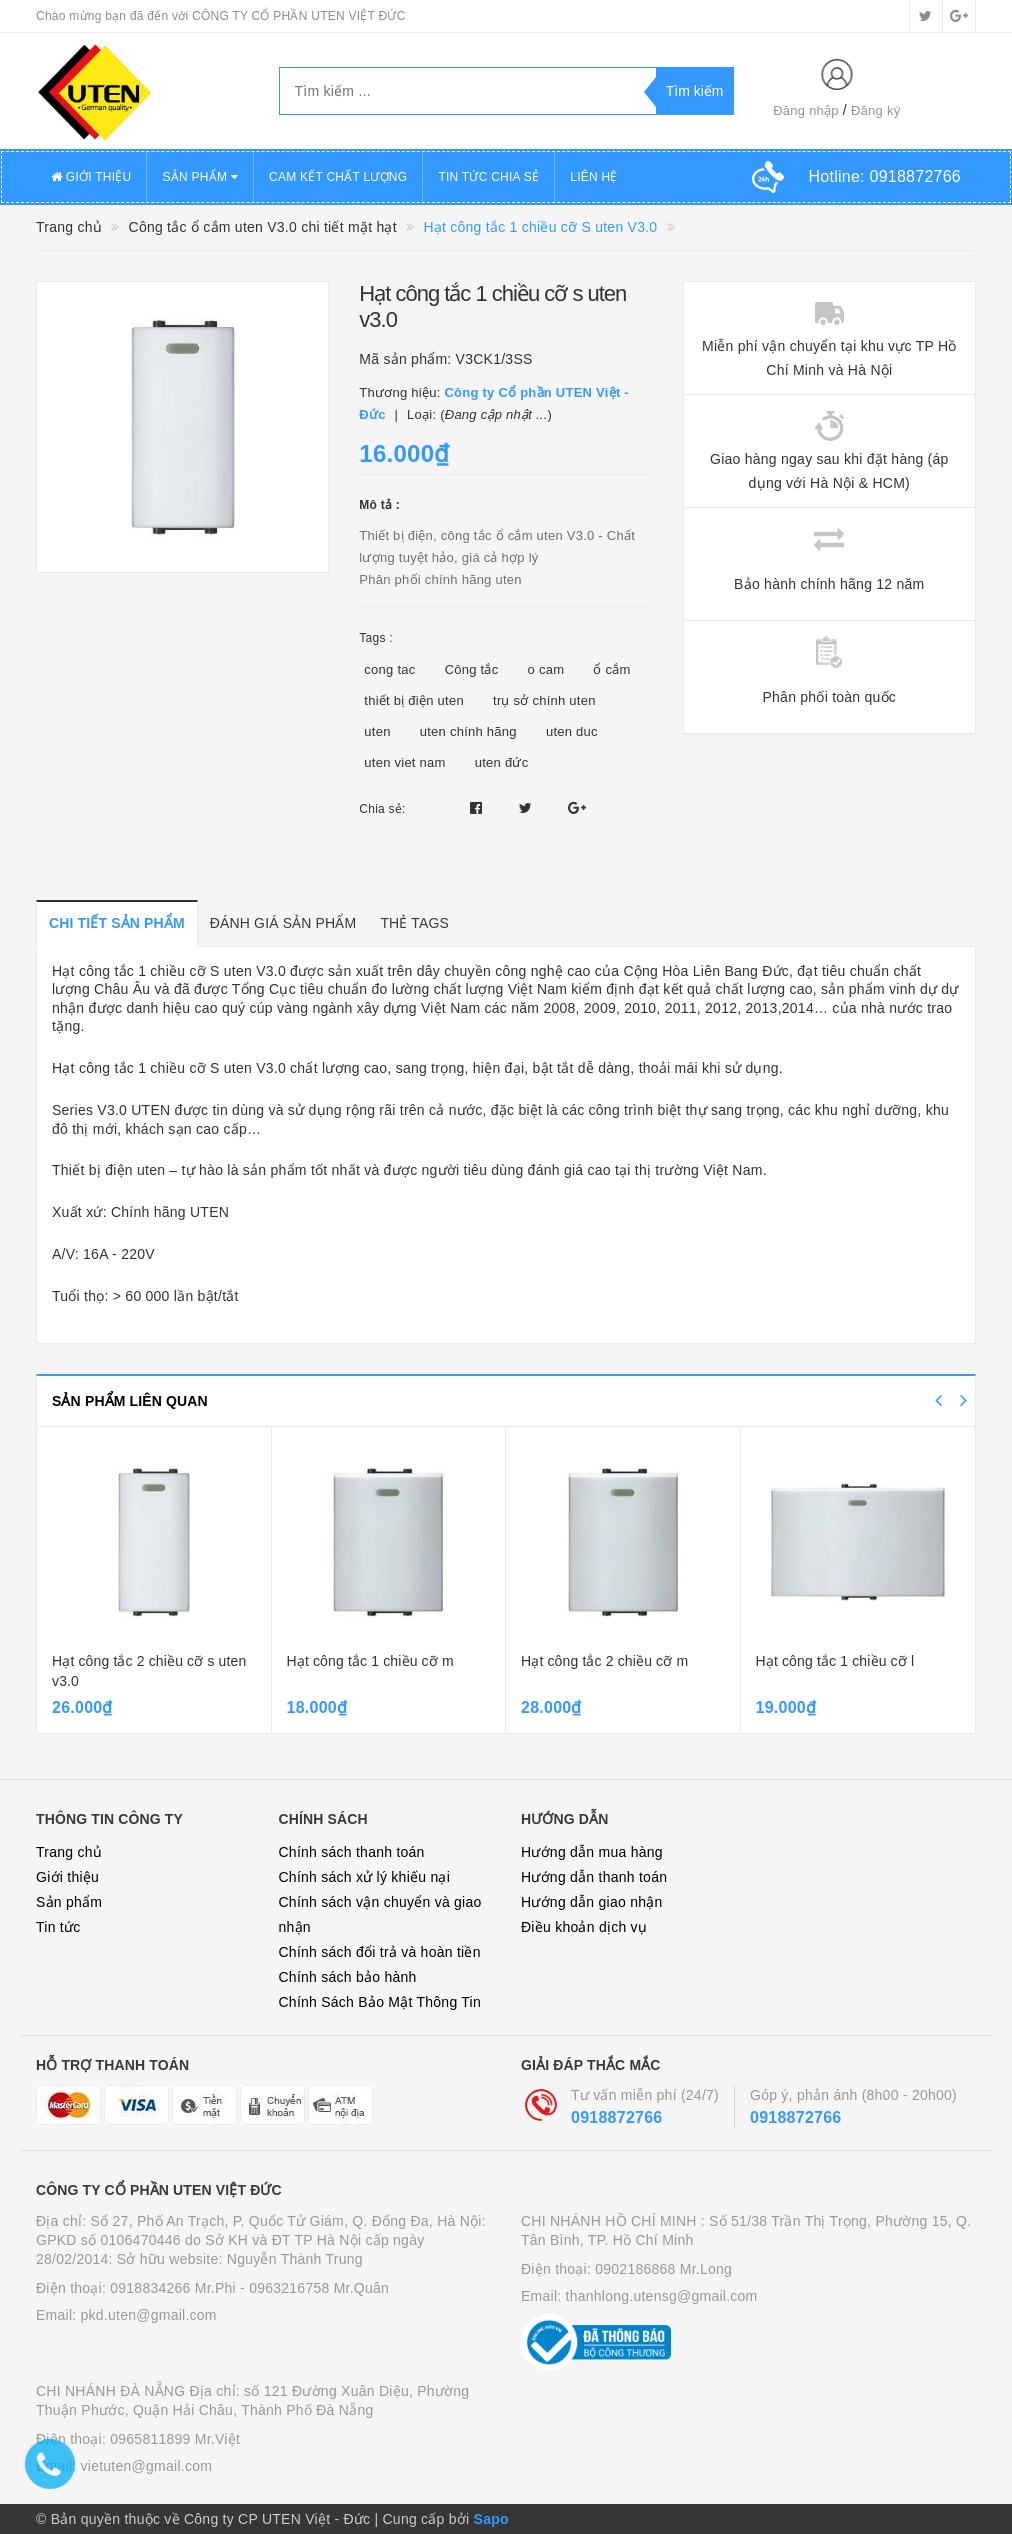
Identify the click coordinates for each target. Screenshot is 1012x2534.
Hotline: (885, 176)
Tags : (376, 638)
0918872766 (616, 2117)
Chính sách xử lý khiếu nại (365, 1877)
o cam (546, 669)
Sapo (491, 2519)
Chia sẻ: (382, 809)
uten (377, 731)
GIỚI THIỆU (91, 177)
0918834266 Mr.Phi (173, 2288)
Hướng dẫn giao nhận (592, 1902)
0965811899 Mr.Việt (175, 2439)
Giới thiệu (67, 1877)
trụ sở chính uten (544, 700)
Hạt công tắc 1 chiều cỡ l (835, 1661)
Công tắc (472, 669)
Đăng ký (875, 110)
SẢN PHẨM (200, 177)
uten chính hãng (468, 731)
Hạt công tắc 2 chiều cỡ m (604, 1661)
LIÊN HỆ (593, 177)
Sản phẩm (69, 1902)
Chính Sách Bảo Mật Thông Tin (380, 2002)
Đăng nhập (806, 110)
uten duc (572, 731)
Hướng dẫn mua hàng (592, 1852)
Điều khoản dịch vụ (584, 1927)
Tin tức (58, 1927)
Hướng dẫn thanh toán (594, 1877)
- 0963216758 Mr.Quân (314, 2288)
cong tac (389, 669)
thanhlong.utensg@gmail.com (662, 2296)
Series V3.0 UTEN (111, 1110)
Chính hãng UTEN (170, 1212)
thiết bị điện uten (414, 700)
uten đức (502, 762)
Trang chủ (69, 1852)
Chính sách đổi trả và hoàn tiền (380, 1952)
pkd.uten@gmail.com (149, 2315)
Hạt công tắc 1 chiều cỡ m (370, 1661)
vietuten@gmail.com (147, 2466)
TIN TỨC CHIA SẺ (488, 177)
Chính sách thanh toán (352, 1852)
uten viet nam (404, 762)
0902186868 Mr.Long (663, 2269)
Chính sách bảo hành (348, 1977)
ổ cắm (611, 669)
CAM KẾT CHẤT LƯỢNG (338, 177)
